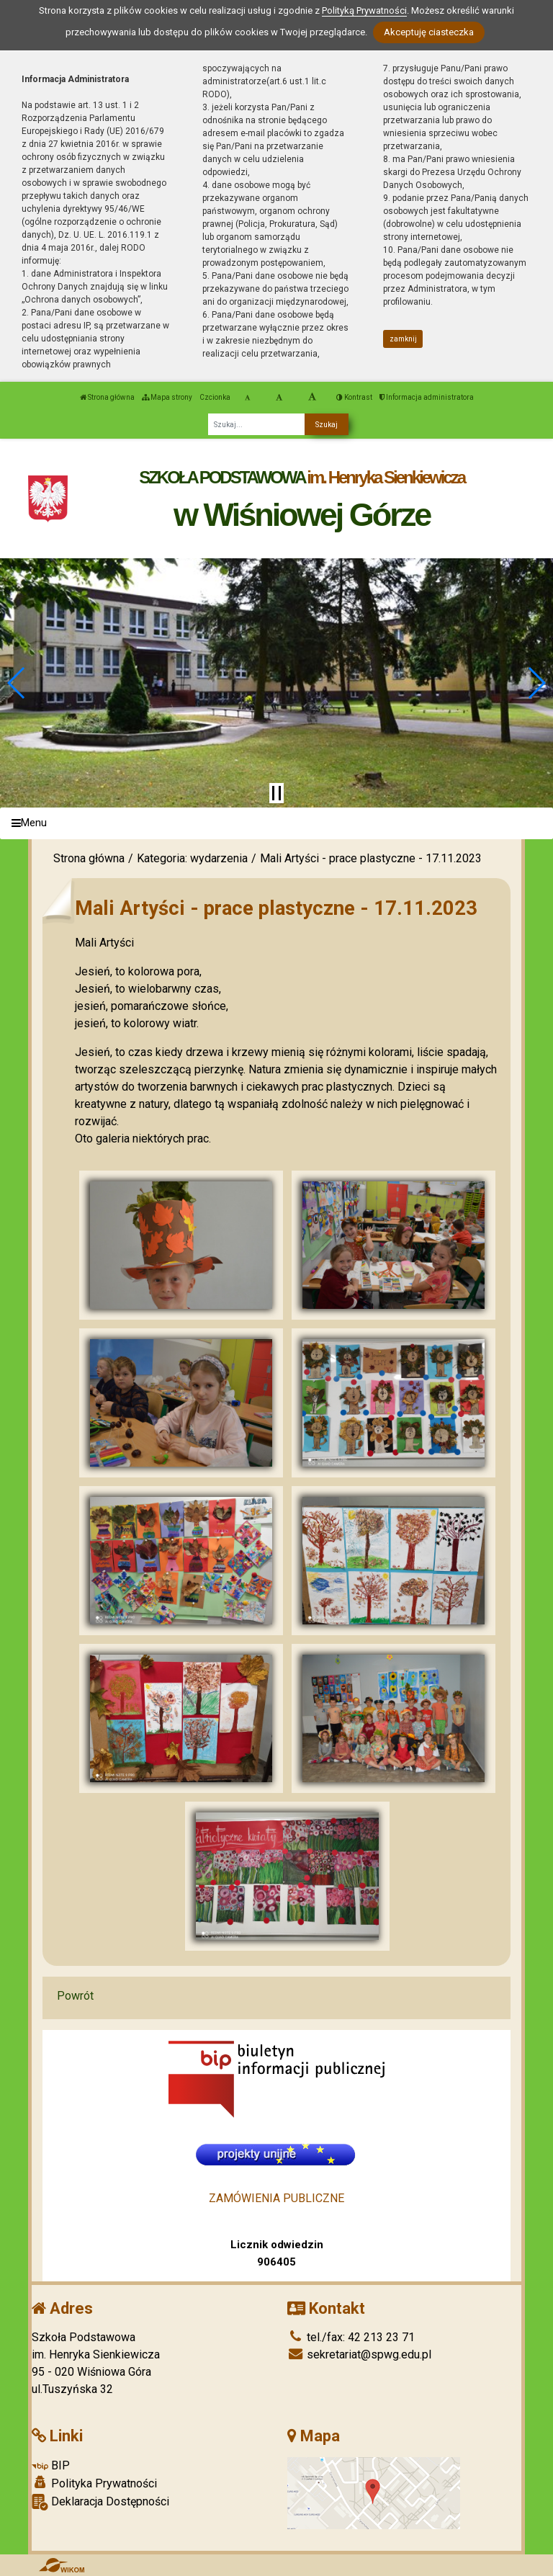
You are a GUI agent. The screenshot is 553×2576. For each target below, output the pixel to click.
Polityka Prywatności (94, 2483)
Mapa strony (167, 397)
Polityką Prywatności (364, 10)
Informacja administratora (426, 397)
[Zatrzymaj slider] (276, 793)
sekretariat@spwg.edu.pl (359, 2354)
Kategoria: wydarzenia (192, 858)
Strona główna (107, 397)
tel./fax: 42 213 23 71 (351, 2337)
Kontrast (354, 397)
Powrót (75, 1996)
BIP (51, 2465)
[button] (17, 683)
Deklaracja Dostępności (100, 2502)
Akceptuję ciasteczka (429, 32)
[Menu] (276, 824)
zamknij (403, 339)
